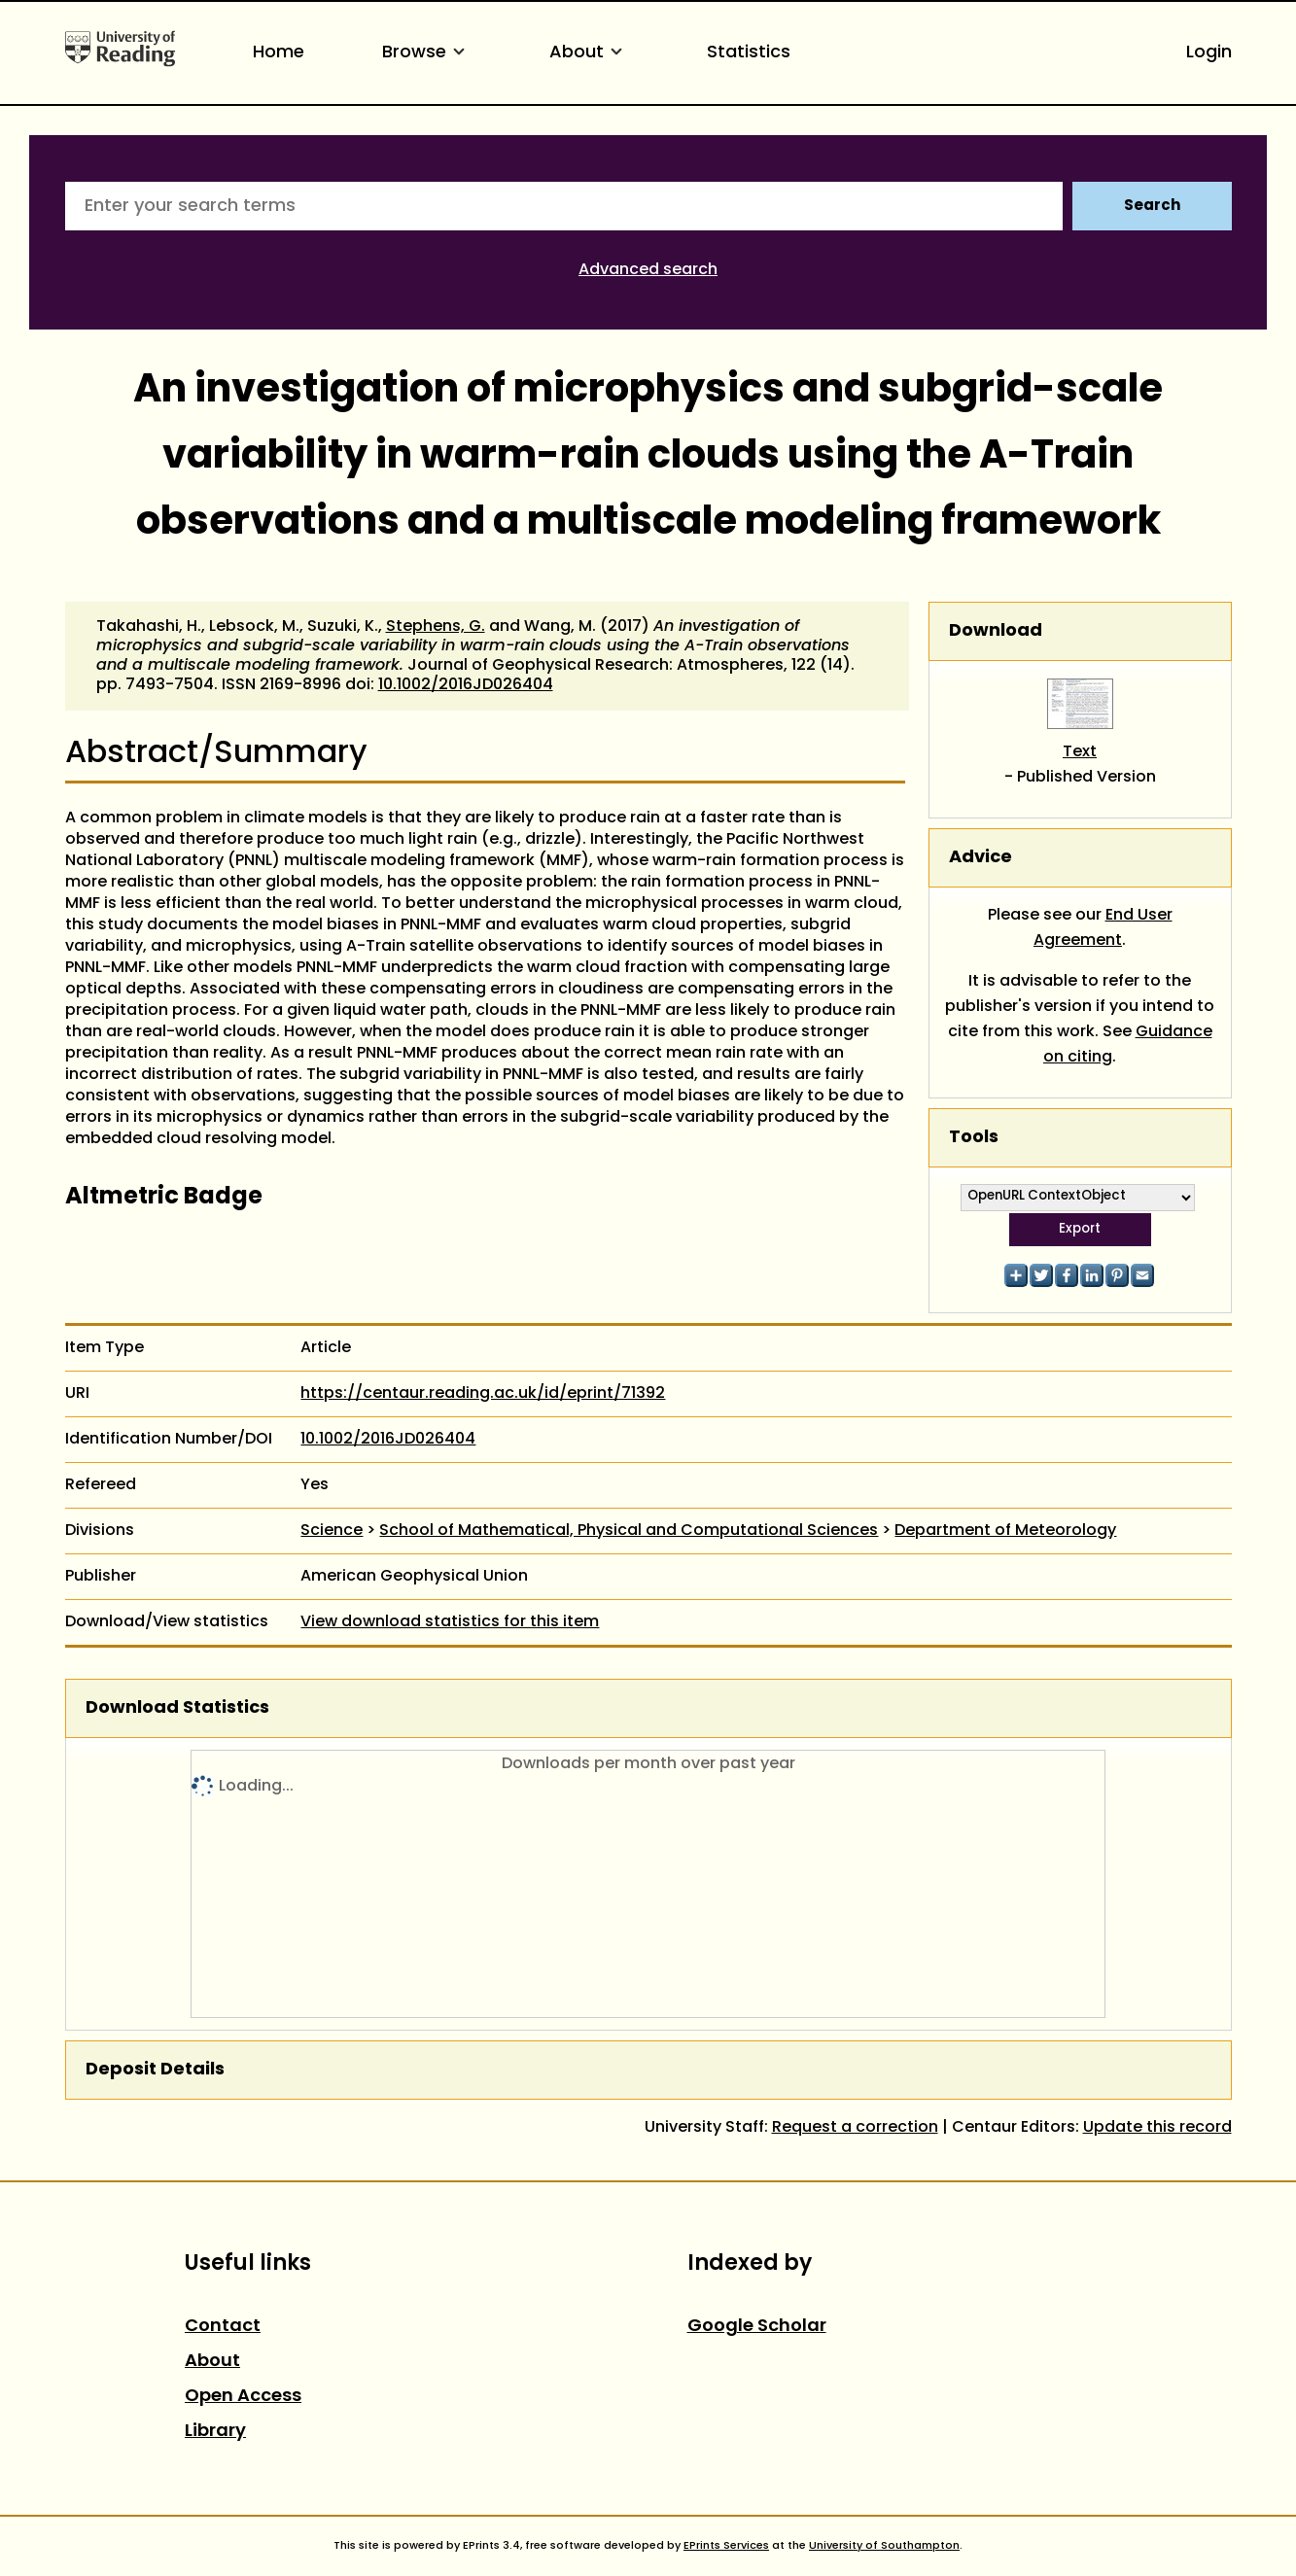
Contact (223, 2327)
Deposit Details (155, 2070)
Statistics (748, 53)
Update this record (1157, 2128)
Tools (973, 1138)
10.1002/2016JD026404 (465, 685)
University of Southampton (884, 2546)
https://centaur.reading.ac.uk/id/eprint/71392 (482, 1394)
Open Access (243, 2397)
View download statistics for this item (449, 1622)
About (589, 53)
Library (215, 2432)
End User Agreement (1103, 928)
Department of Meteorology (1005, 1531)
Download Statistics (177, 1708)
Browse (427, 53)
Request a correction (855, 2128)
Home (278, 53)
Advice (980, 858)
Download (995, 631)
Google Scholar (756, 2327)
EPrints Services (726, 2546)
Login (1209, 53)
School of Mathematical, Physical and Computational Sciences (628, 1531)
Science (331, 1531)
